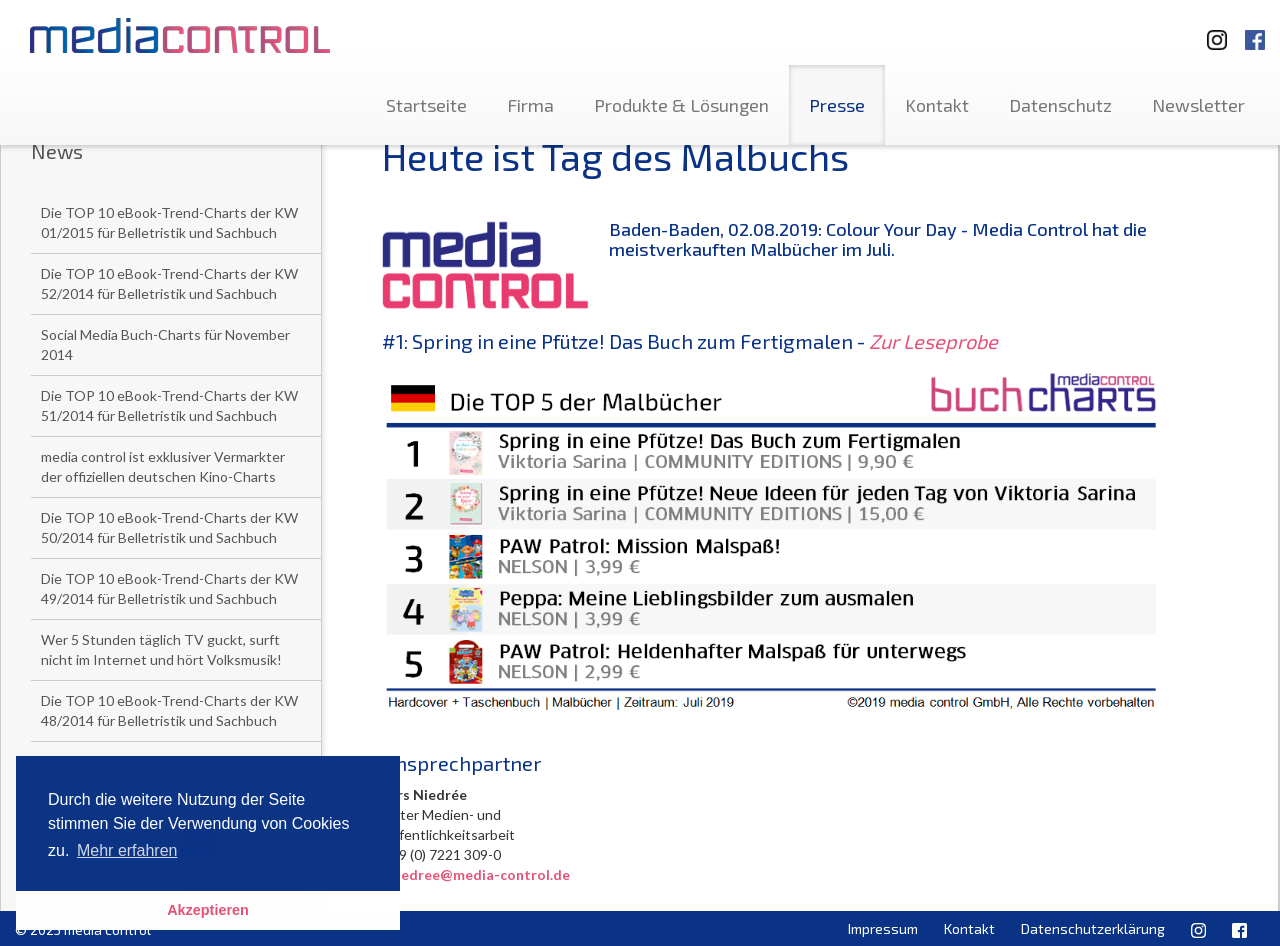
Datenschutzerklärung (1093, 928)
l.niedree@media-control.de (476, 874)
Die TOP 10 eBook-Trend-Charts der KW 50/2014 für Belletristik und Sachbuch (169, 527)
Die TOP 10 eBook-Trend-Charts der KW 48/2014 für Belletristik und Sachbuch (169, 710)
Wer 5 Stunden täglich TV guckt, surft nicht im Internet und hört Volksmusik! (161, 649)
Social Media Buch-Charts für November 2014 (165, 344)
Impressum (883, 928)
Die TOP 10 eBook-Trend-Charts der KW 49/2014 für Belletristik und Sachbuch (169, 588)
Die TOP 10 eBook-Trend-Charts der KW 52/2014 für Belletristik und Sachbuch (169, 283)
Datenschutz (1060, 105)
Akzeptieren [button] (208, 910)
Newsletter (1198, 105)
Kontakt (937, 105)
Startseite (426, 105)
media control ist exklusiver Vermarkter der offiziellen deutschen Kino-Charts (163, 466)
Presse (837, 105)
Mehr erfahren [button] (127, 850)
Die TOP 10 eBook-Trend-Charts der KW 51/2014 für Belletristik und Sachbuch (169, 405)
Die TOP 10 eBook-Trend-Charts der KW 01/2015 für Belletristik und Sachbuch (169, 222)
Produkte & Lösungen (681, 105)
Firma (530, 105)
